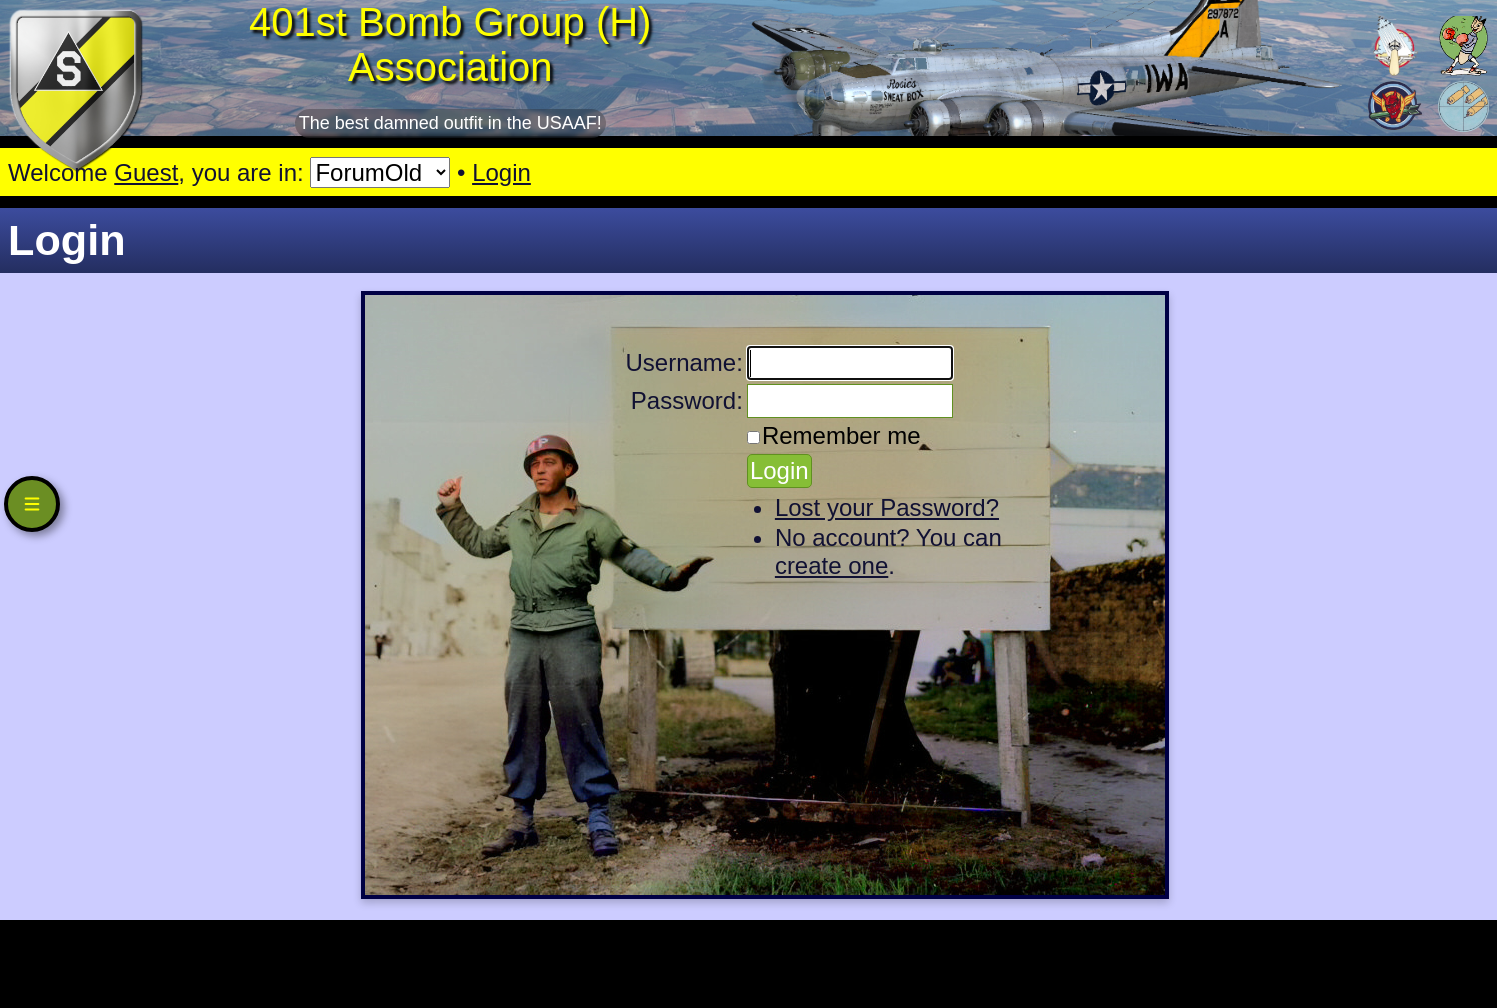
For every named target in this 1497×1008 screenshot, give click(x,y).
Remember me (841, 435)
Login (501, 172)
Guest (146, 172)
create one (831, 565)
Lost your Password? (887, 507)
